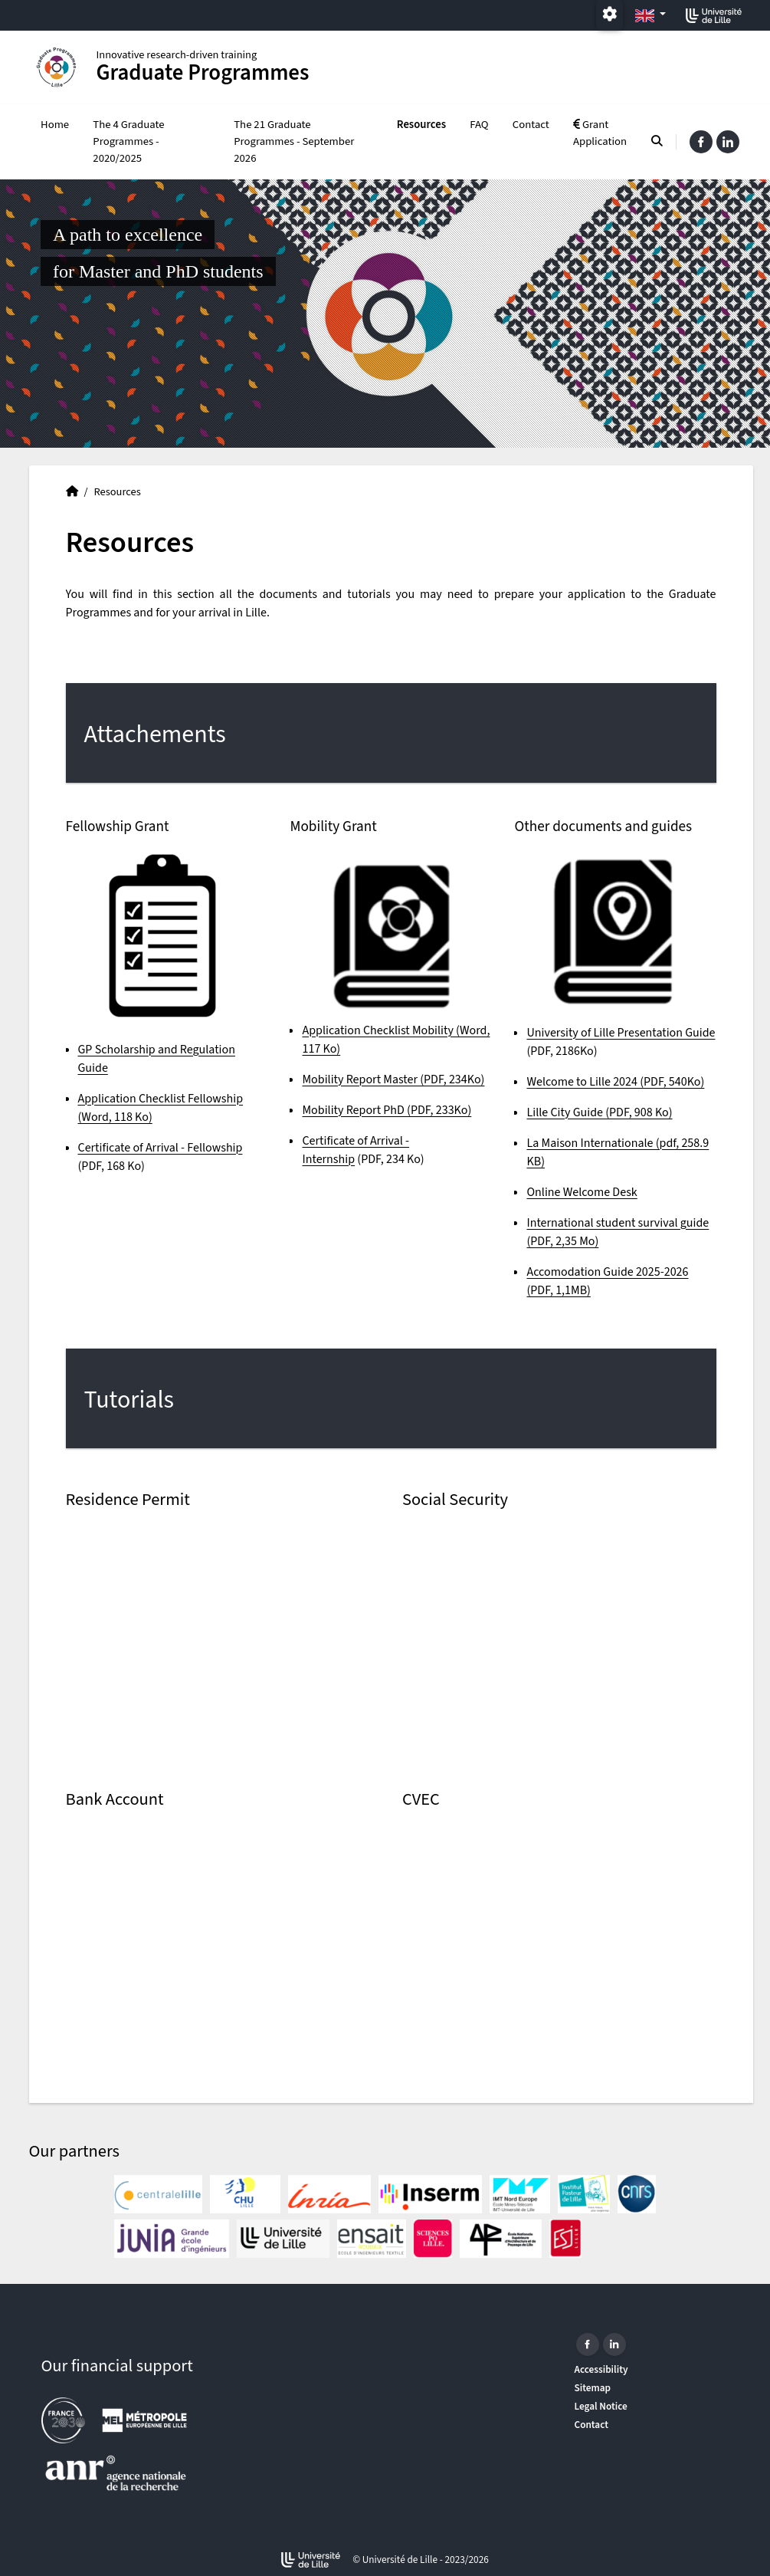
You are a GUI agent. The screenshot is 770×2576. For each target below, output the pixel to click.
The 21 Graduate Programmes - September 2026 (294, 141)
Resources (421, 125)
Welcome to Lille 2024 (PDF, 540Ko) (615, 1081)
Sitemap (593, 2387)
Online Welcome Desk (581, 1192)
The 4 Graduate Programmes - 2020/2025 (128, 141)
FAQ (479, 125)
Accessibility (601, 2369)
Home (55, 125)
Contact (531, 125)
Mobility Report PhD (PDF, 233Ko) (386, 1110)
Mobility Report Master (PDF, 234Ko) (393, 1079)
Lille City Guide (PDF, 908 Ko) (599, 1112)
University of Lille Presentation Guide (620, 1032)
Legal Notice (601, 2406)
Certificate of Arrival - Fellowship (160, 1147)
